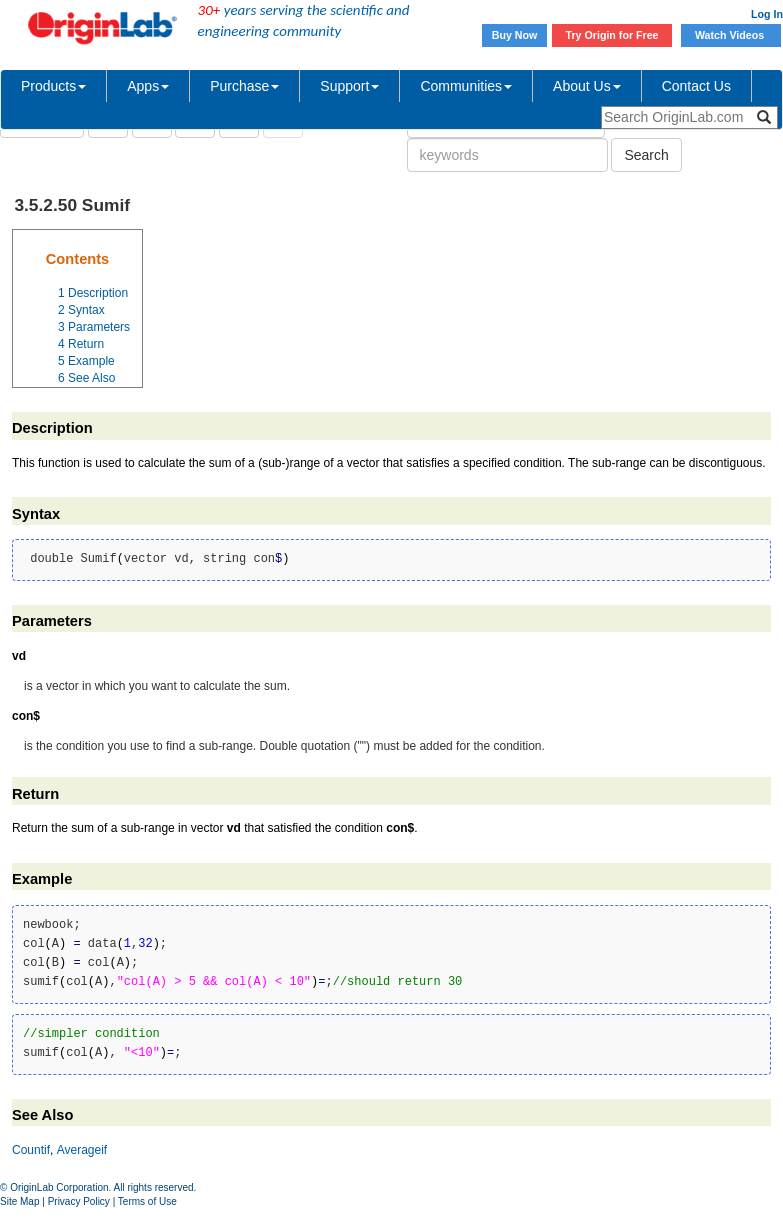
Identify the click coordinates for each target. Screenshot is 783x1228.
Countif (31, 1150)
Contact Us (696, 86)
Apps (148, 86)
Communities (466, 86)
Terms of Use (147, 1201)
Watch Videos (731, 35)
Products (53, 86)
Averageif (82, 1150)
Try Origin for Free (612, 35)
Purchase (244, 86)
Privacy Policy (79, 1201)
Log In (767, 14)
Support (349, 86)
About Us (587, 86)
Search (646, 155)
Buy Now (515, 35)
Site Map (19, 1201)
